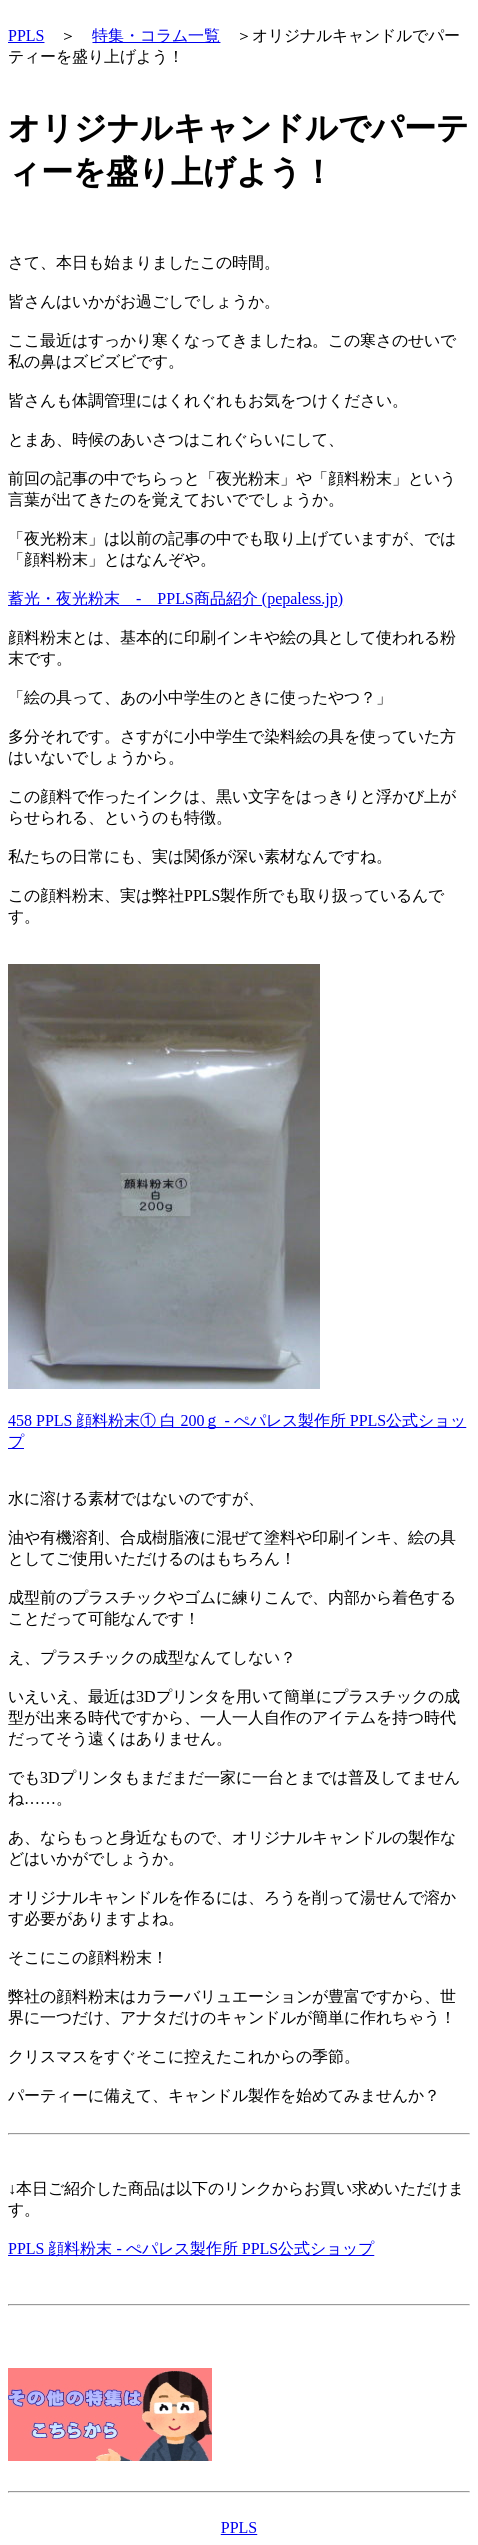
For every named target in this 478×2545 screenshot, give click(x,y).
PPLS (26, 35)
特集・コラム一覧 (156, 35)
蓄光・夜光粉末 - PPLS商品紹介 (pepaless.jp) (175, 598)
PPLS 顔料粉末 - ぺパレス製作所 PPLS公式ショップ (191, 2248)
